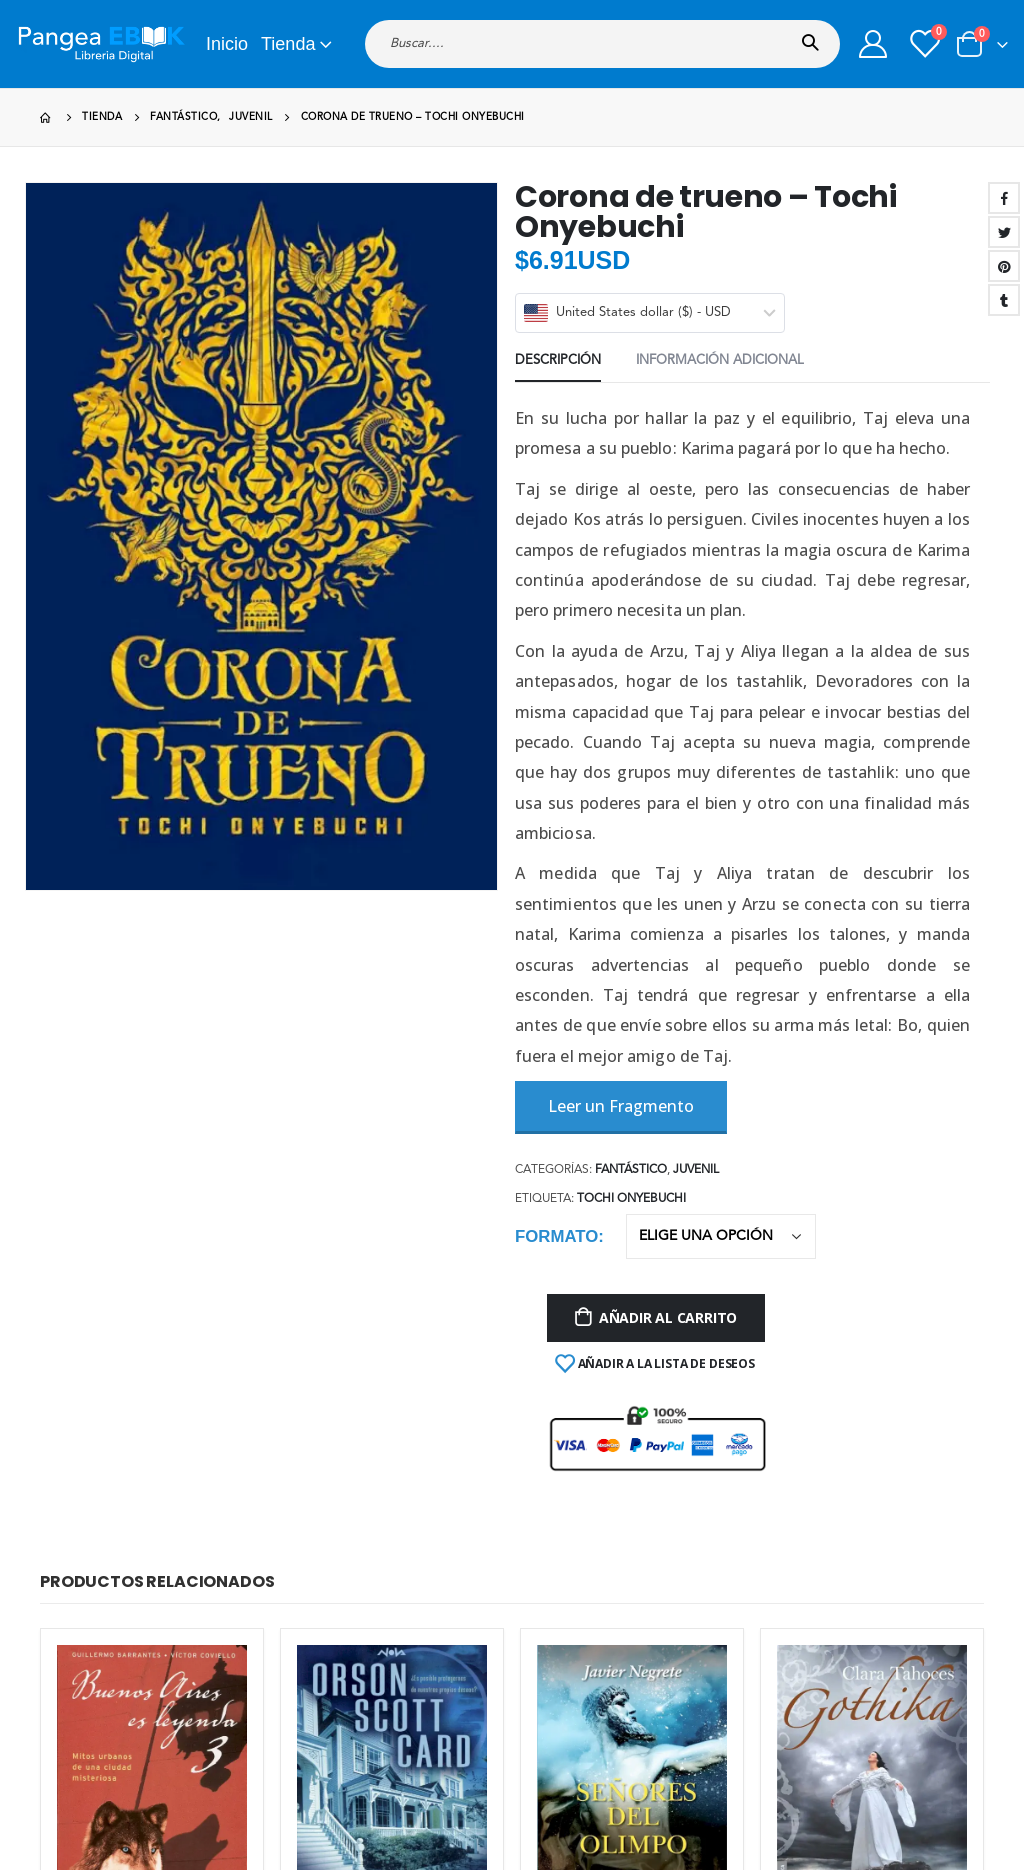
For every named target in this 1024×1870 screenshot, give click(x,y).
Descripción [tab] (558, 360)
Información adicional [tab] (720, 360)
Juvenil (696, 1170)
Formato (556, 1236)
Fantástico (631, 1170)
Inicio (227, 44)
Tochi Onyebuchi (631, 1199)
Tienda (288, 44)
